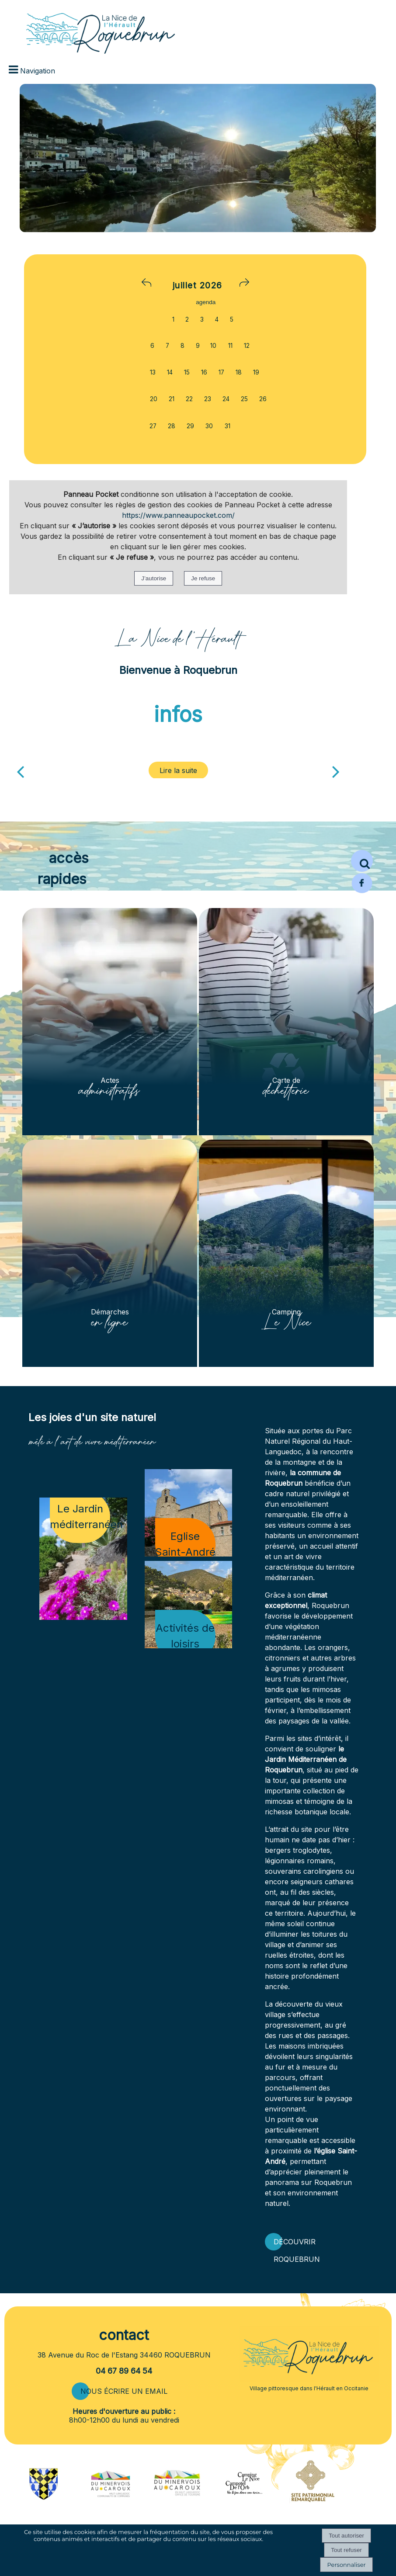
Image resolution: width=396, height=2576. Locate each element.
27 (152, 426)
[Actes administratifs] (109, 1021)
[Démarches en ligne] (109, 1253)
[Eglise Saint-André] (188, 1513)
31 (227, 426)
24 (225, 398)
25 (244, 398)
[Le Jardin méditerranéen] (83, 1559)
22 (189, 398)
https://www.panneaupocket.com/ (178, 515)
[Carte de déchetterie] (286, 1021)
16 (204, 372)
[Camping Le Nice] (286, 1253)
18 (239, 372)
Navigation (37, 70)
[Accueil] (87, 27)
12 (247, 345)
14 (170, 372)
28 (171, 426)
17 (221, 372)
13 (153, 372)
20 (153, 398)
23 (207, 398)
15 (187, 372)
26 (263, 398)
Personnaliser (346, 2564)
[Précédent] (20, 770)
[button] (362, 861)
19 (256, 372)
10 (213, 345)
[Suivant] (336, 770)
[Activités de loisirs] (188, 1604)
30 (209, 426)
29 (190, 426)
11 (230, 345)
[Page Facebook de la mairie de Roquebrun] (362, 891)
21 (171, 398)
